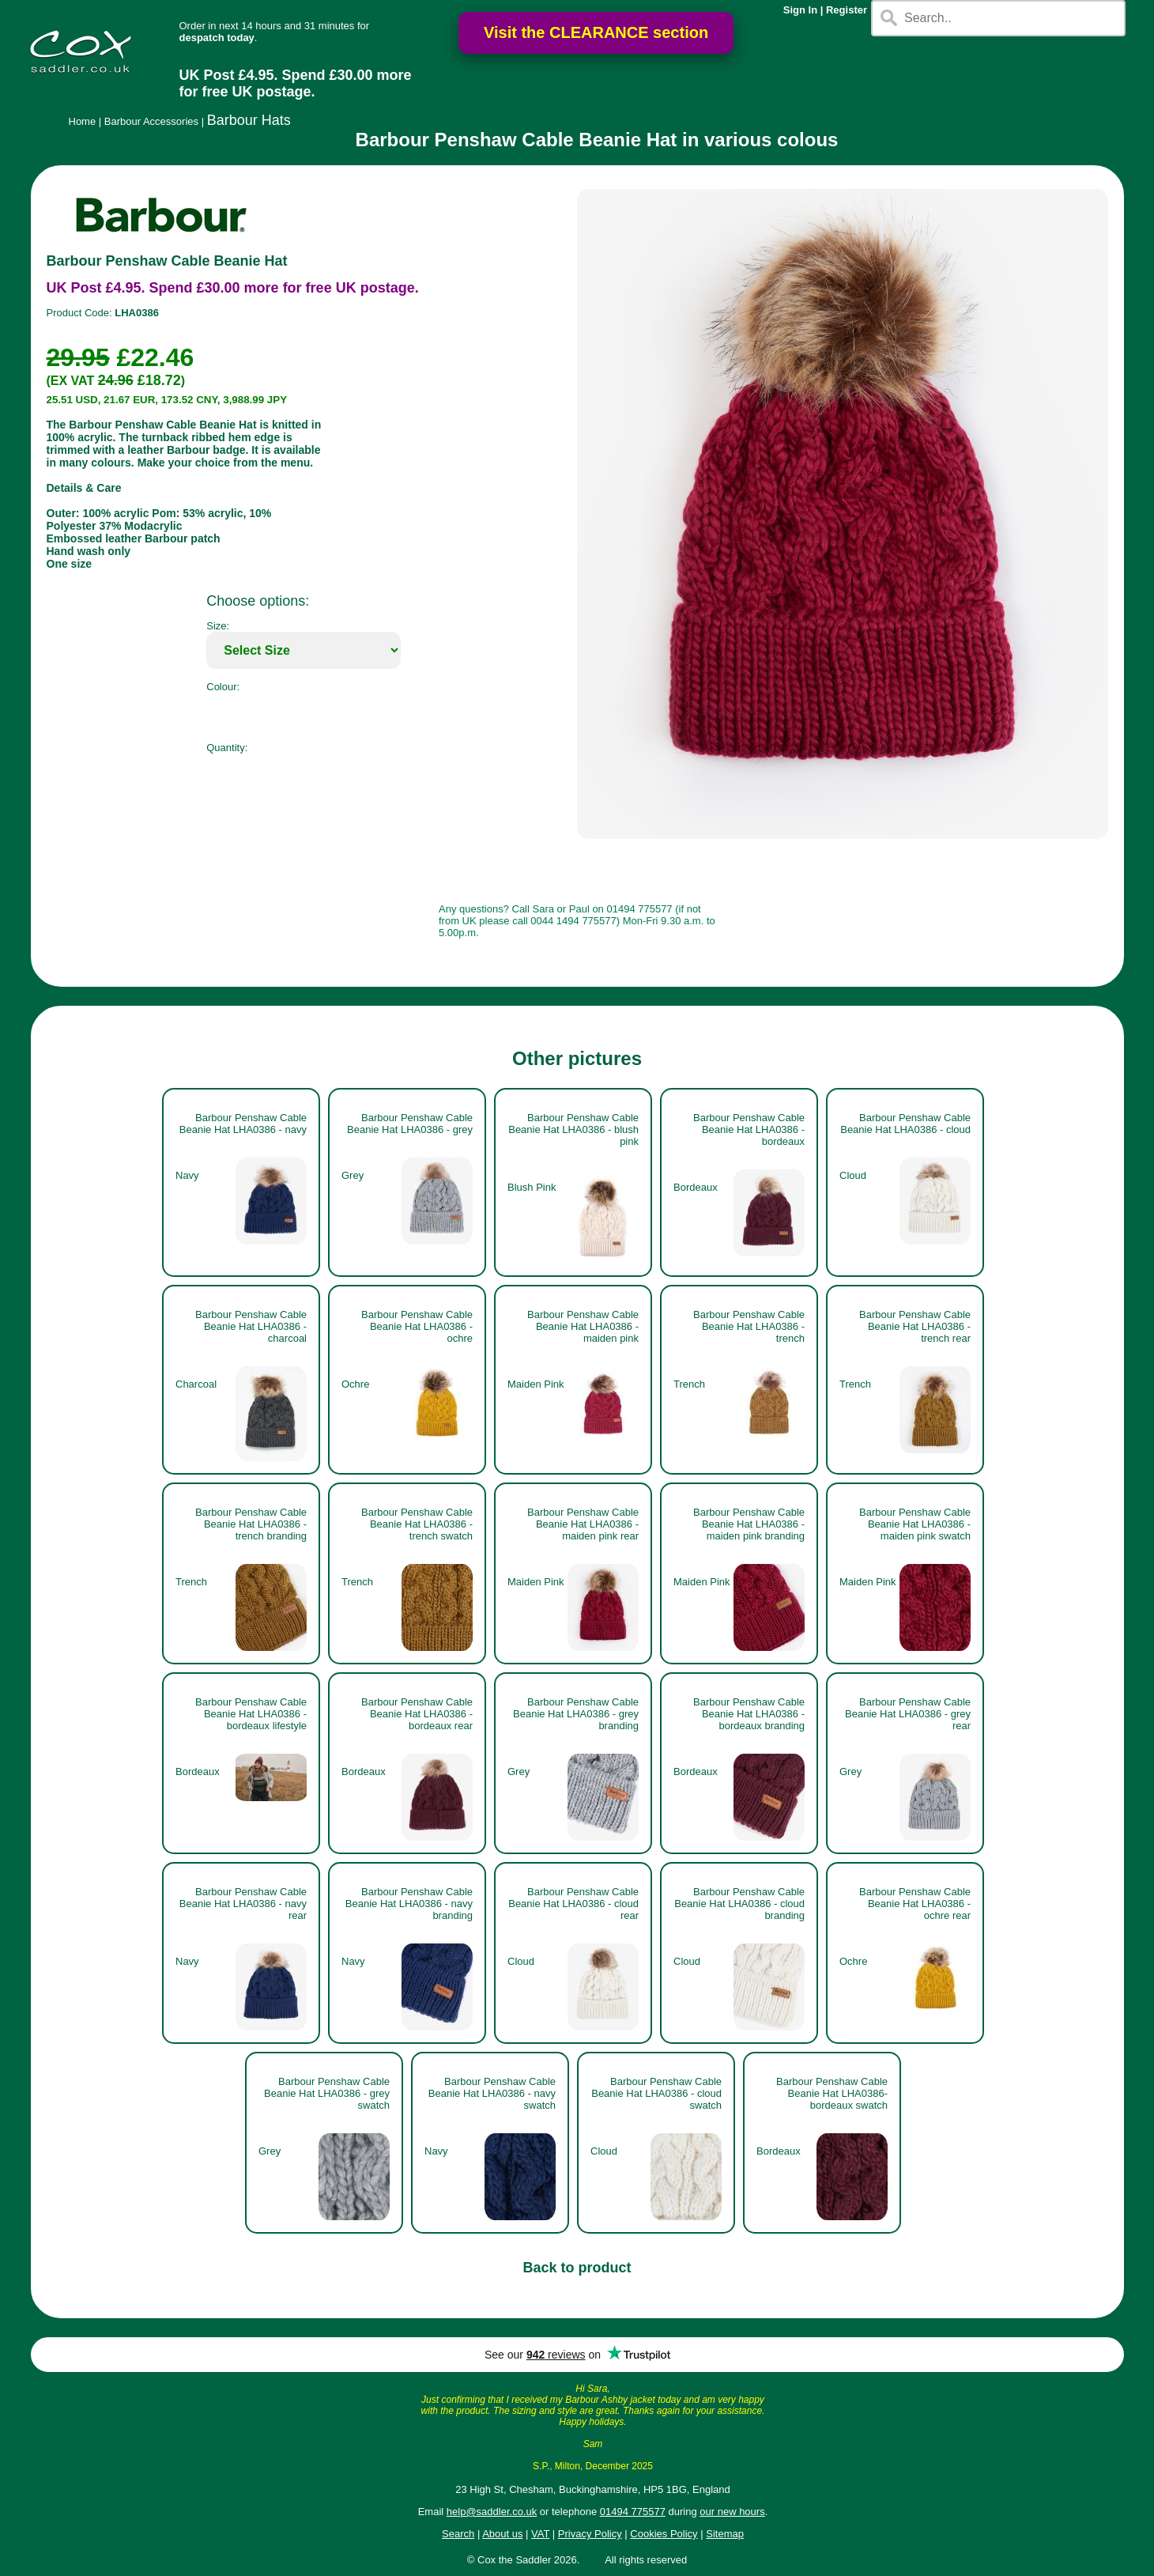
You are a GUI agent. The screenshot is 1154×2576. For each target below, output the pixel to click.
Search (458, 2534)
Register (846, 10)
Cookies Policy (663, 2534)
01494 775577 (633, 2511)
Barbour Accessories (151, 121)
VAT (540, 2534)
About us (502, 2534)
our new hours (732, 2511)
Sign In (800, 10)
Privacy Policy (590, 2534)
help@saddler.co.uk (492, 2511)
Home (82, 121)
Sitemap (725, 2534)
